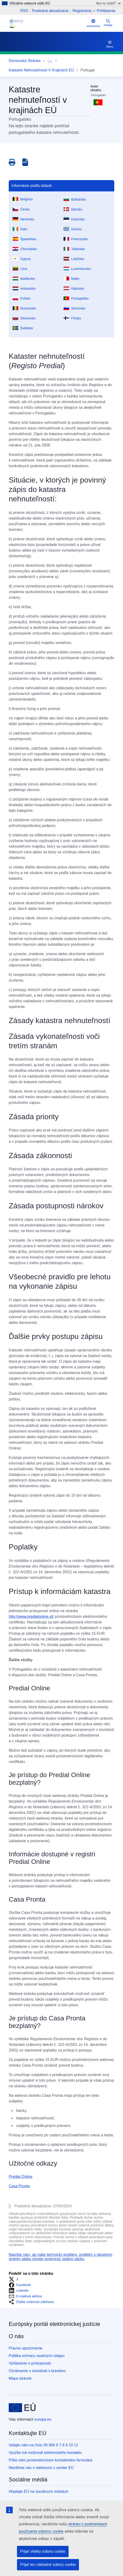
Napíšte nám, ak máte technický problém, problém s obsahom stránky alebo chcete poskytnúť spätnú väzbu (60, 2257)
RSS (24, 11)
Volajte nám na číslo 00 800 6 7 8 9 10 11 (43, 2445)
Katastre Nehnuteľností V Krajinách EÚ (41, 70)
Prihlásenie (106, 11)
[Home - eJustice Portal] (16, 23)
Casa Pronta (19, 2186)
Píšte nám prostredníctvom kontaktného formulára (50, 2460)
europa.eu (42, 2419)
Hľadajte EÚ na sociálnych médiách (38, 2491)
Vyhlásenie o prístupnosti (30, 2363)
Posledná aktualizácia (50, 11)
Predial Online (21, 2177)
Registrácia (82, 11)
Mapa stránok (20, 2378)
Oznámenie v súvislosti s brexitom (37, 2371)
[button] (15, 2279)
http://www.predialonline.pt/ (31, 1616)
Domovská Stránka (25, 61)
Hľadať (108, 23)
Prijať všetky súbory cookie (42, 2551)
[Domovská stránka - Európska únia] (22, 2408)
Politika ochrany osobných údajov (37, 2356)
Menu (109, 44)
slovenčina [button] (93, 23)
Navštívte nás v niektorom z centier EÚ (41, 2468)
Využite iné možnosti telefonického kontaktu (45, 2453)
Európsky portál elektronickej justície (54, 2324)
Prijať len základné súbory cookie (48, 2565)
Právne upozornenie (25, 2348)
